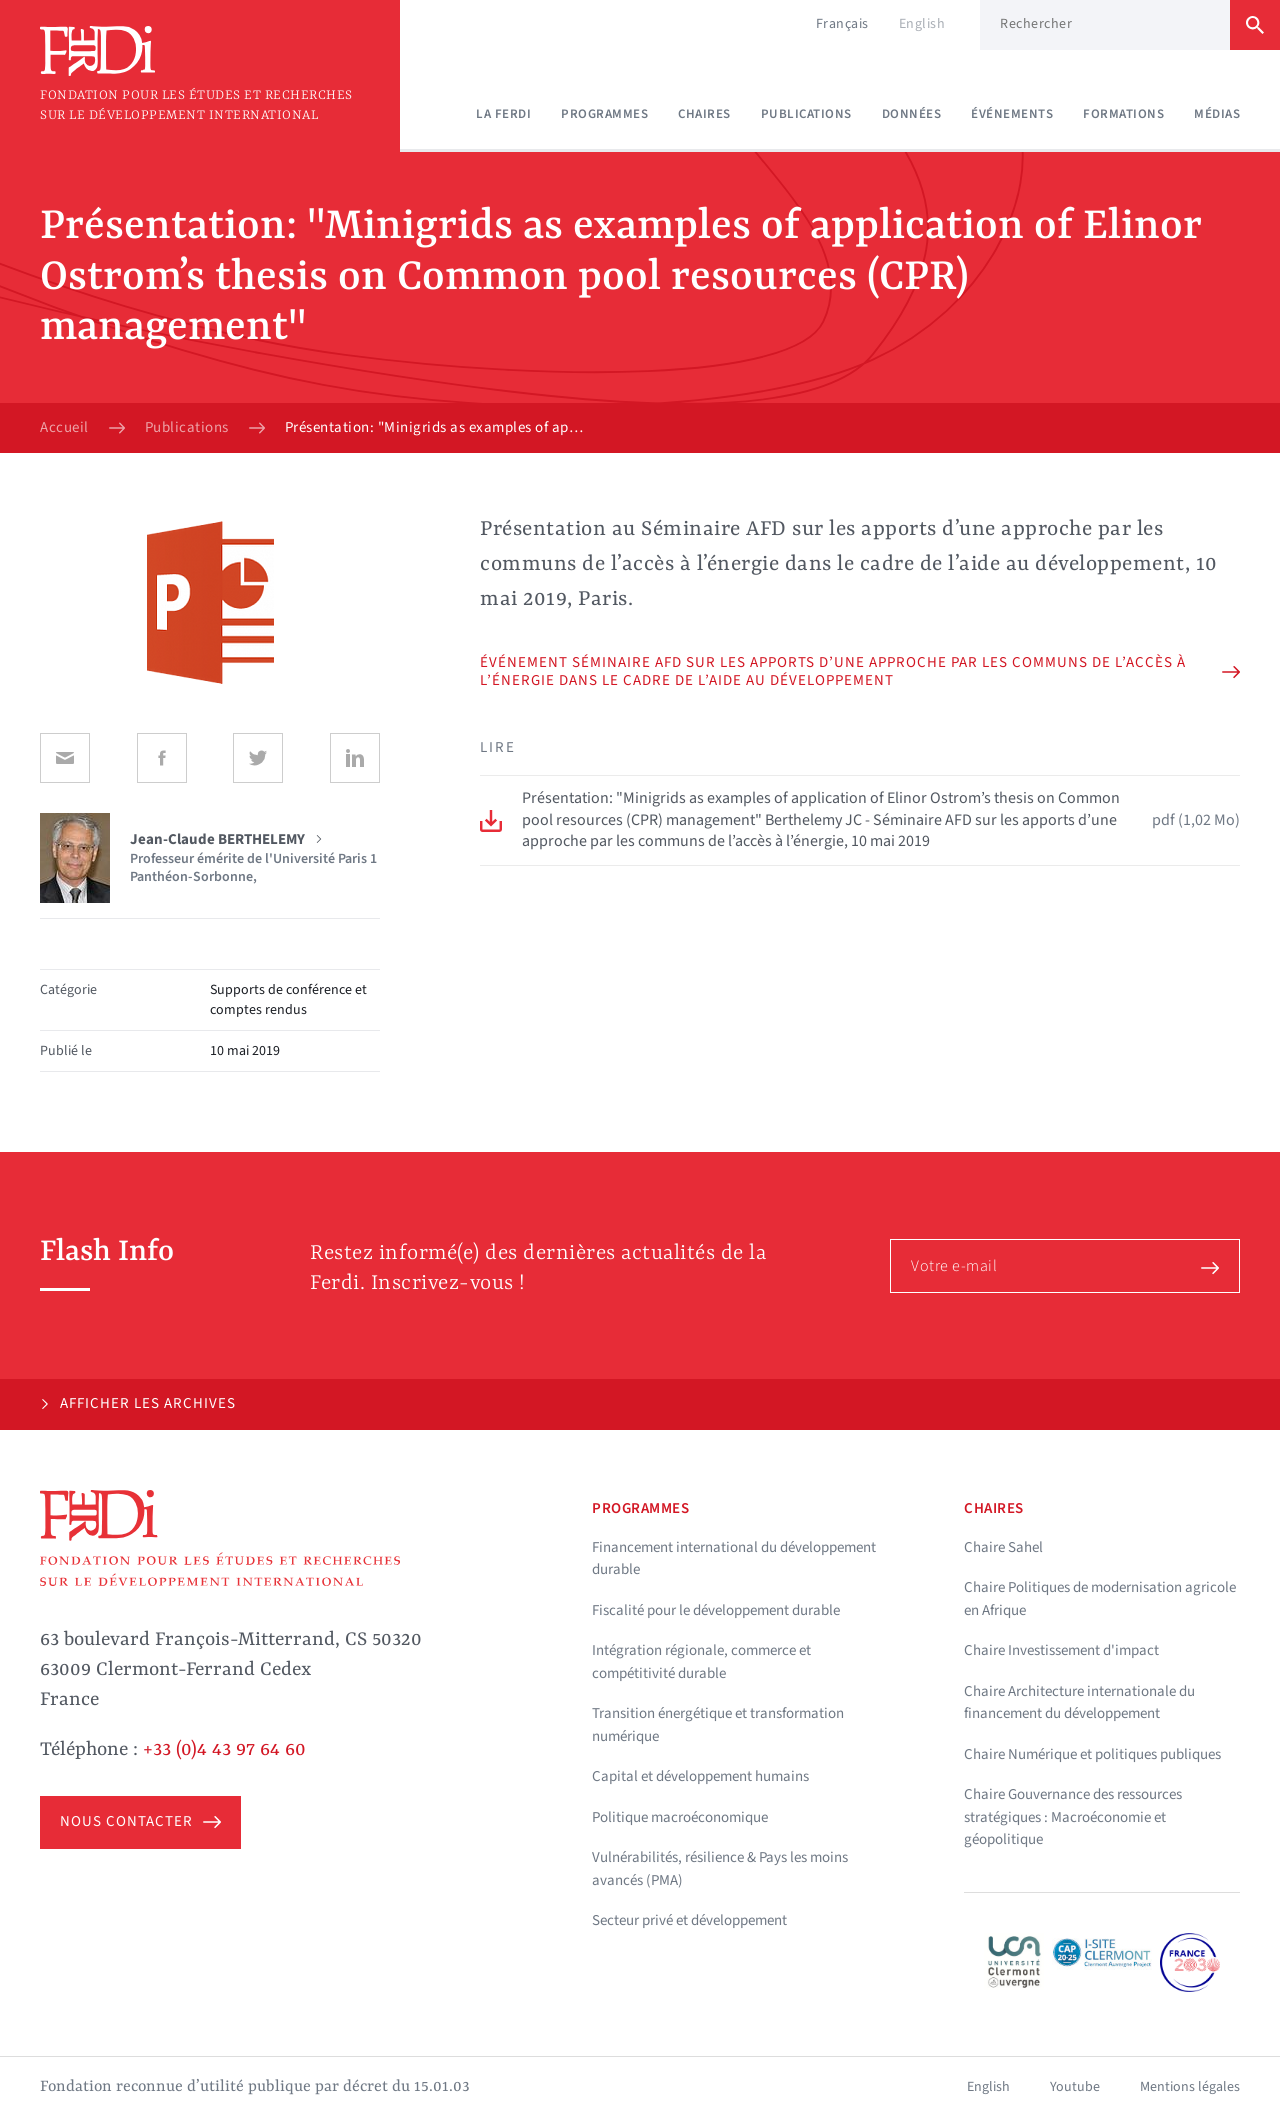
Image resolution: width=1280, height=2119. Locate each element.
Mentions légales (1190, 2087)
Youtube (1075, 2087)
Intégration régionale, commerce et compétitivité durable (701, 1662)
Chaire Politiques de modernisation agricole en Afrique (1100, 1599)
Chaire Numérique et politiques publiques (1092, 1754)
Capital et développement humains (700, 1776)
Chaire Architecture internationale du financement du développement (1079, 1703)
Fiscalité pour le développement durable (716, 1610)
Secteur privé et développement (689, 1920)
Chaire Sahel (1003, 1547)
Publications (806, 114)
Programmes (604, 114)
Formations (1123, 114)
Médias (1217, 114)
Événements (1012, 114)
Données (912, 114)
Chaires (704, 114)
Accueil (64, 428)
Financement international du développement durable (734, 1559)
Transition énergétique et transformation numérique (718, 1725)
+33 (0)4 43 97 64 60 (224, 1750)
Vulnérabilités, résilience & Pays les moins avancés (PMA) (720, 1869)
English (922, 24)
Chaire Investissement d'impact (1061, 1650)
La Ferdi (503, 114)
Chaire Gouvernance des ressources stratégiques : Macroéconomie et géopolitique (1073, 1817)
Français (842, 24)
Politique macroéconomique (680, 1817)
